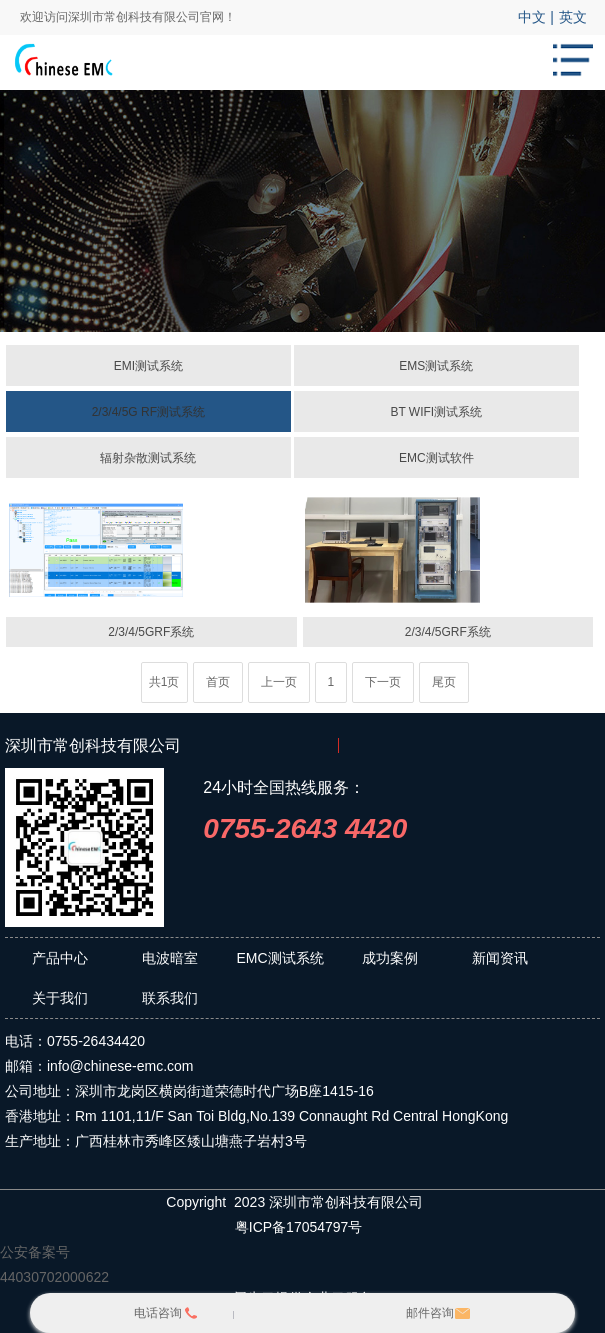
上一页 (279, 682)
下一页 (383, 682)
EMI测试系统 (148, 366)
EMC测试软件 (436, 458)
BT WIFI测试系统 (436, 412)
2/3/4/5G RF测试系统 (148, 412)
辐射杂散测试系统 (148, 458)
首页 (218, 682)
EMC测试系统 (279, 958)
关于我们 (60, 998)
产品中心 (60, 958)
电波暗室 (170, 958)
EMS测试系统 (436, 366)
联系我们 (170, 998)
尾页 (444, 682)
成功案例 (390, 958)
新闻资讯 (500, 958)
